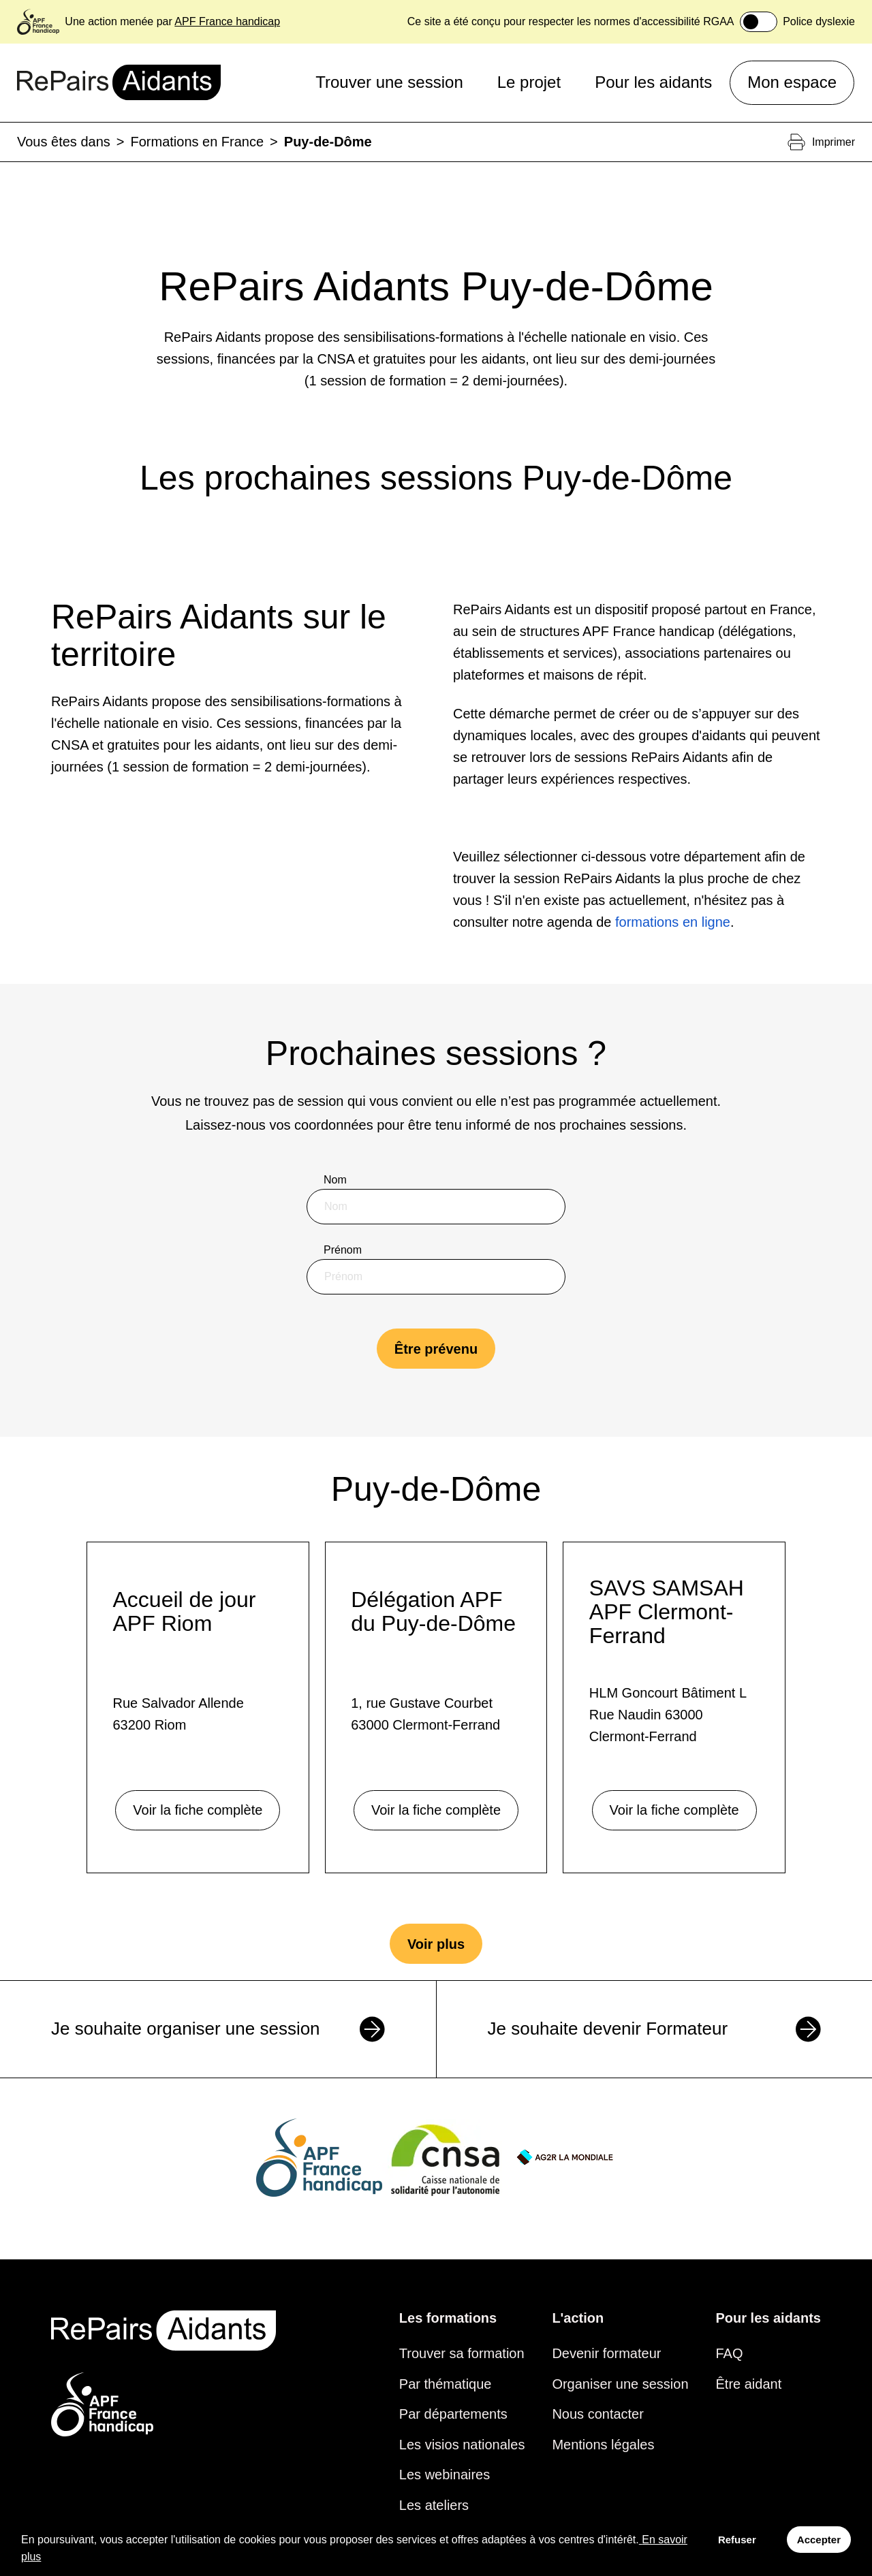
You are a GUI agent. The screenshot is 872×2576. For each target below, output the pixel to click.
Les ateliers (434, 2505)
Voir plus (436, 1944)
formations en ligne (672, 922)
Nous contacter (598, 2413)
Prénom (343, 1250)
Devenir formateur (606, 2353)
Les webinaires (444, 2474)
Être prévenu (436, 1348)
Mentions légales (603, 2444)
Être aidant (749, 2383)
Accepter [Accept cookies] (819, 2539)
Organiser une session (620, 2383)
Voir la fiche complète (197, 1809)
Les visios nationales (462, 2444)
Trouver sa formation (462, 2353)
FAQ (729, 2353)
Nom (335, 1180)
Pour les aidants (653, 82)
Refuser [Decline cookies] (737, 2539)
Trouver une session (389, 82)
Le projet (529, 82)
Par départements (453, 2413)
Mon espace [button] (792, 82)
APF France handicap (227, 21)
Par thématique (445, 2383)
